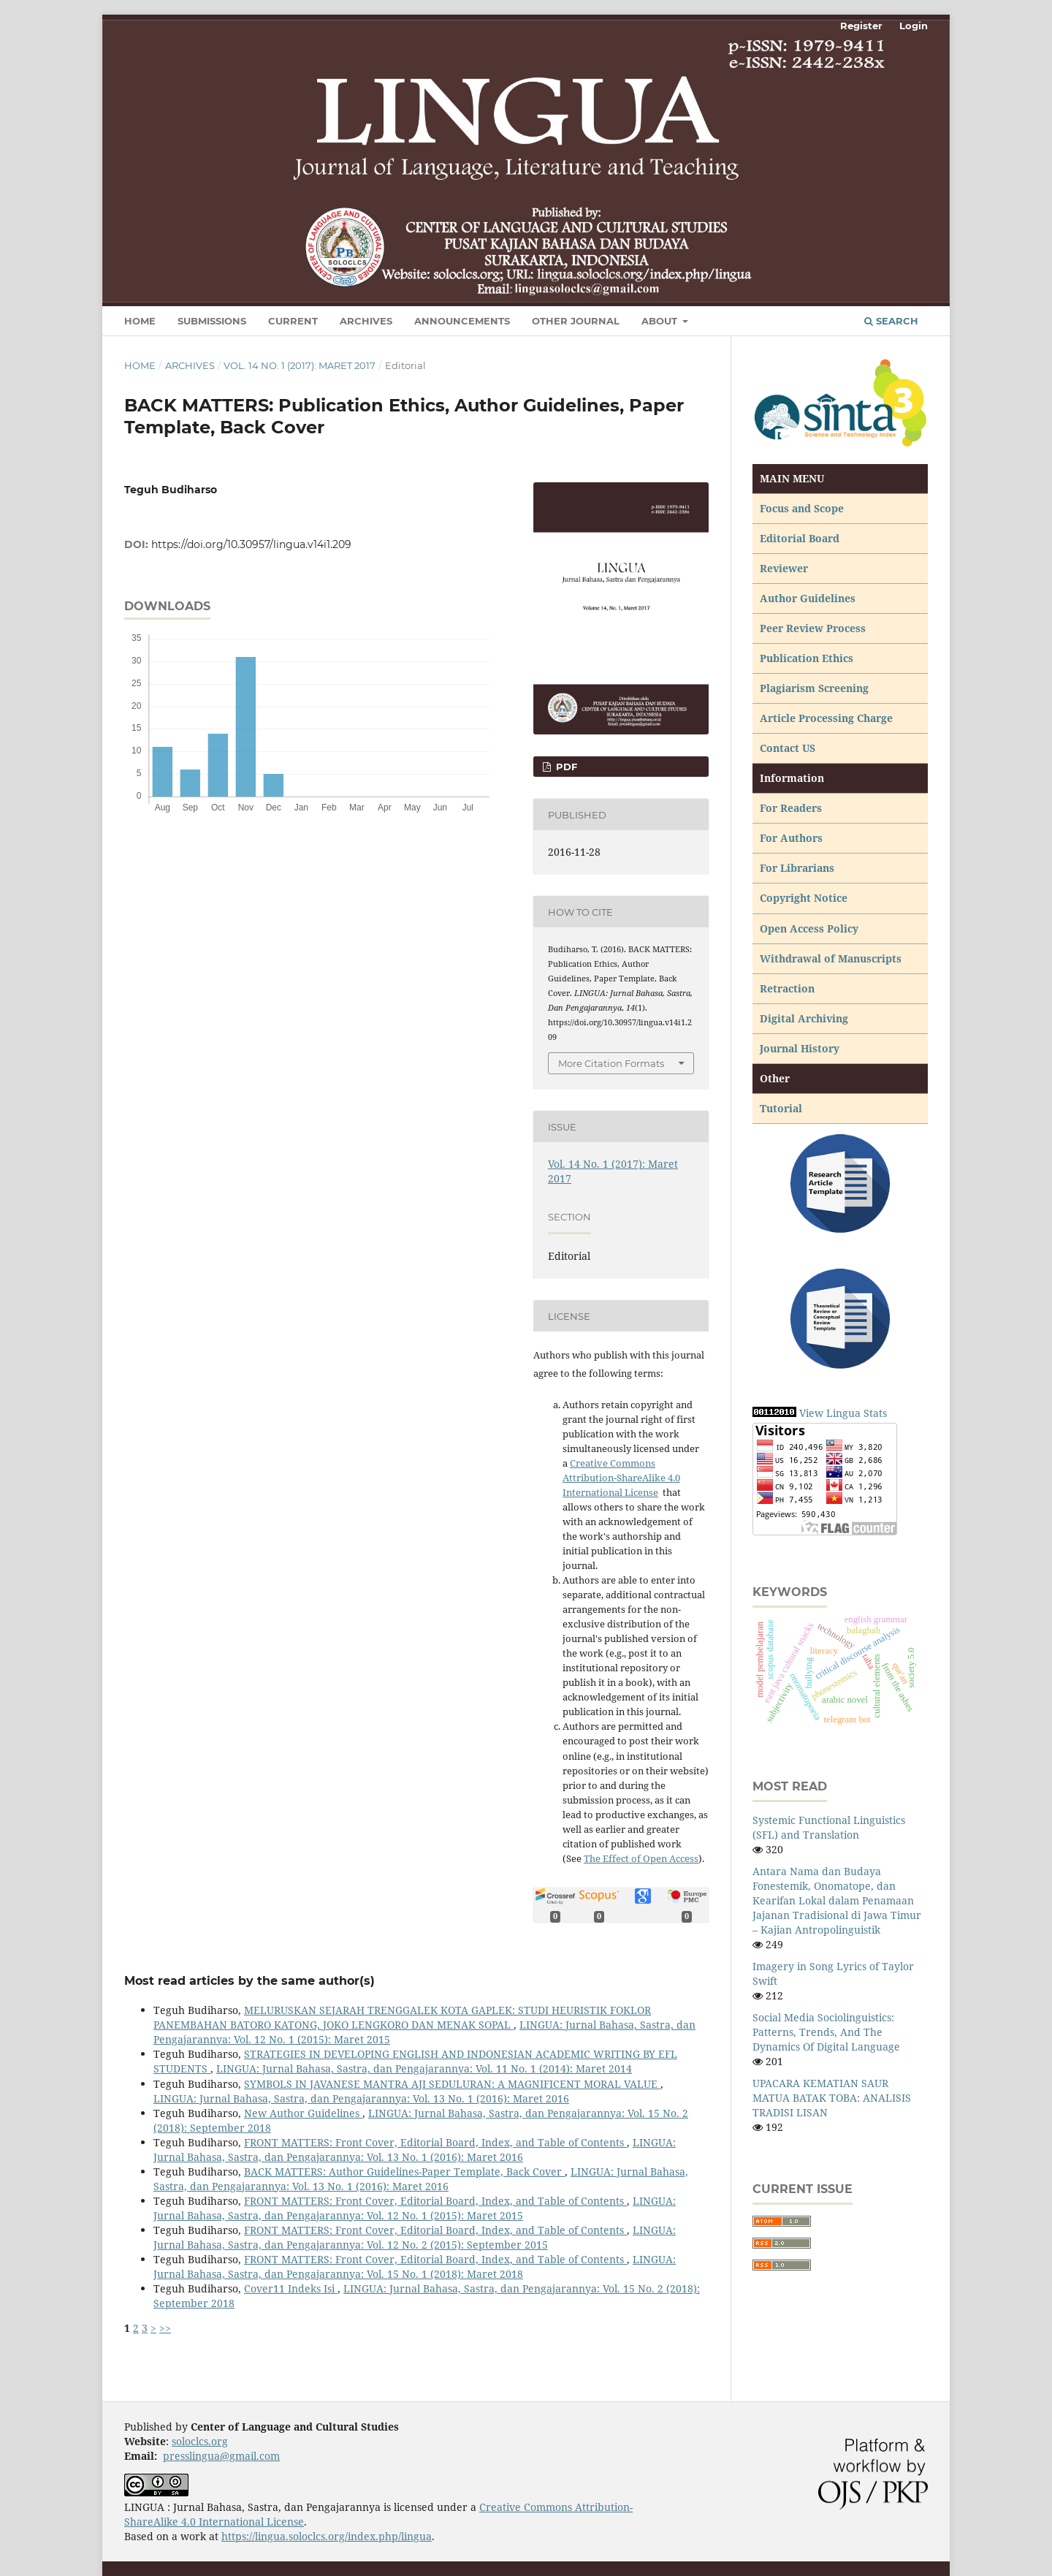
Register (861, 25)
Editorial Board (799, 538)
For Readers (791, 808)
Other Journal (576, 321)
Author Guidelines (807, 598)
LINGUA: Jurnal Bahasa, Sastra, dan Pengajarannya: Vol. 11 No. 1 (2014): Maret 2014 (424, 2068)
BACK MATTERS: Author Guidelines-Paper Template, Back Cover (404, 2171)
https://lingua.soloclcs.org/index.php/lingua (326, 2536)
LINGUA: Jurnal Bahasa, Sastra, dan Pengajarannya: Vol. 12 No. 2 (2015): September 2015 (414, 2237)
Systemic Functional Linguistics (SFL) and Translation (828, 1827)
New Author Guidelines (303, 2113)
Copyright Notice (803, 898)
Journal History (799, 1048)
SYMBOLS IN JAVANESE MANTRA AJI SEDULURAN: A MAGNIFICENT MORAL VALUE (452, 2084)
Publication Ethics (806, 658)
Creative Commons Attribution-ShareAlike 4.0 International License (621, 1477)
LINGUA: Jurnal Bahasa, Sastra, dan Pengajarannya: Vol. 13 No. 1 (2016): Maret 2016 (361, 2098)
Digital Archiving (804, 1018)
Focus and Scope (802, 508)
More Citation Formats (611, 1063)
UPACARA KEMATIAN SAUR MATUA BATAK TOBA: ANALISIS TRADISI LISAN (831, 2097)
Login (913, 25)
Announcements (462, 321)
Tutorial (782, 1108)
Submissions (212, 321)
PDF (565, 766)
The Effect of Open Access (641, 1858)
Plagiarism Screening (814, 688)
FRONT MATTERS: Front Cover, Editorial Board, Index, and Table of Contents (435, 2142)
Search (891, 321)
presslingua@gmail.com (221, 2456)
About (660, 321)
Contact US (787, 748)
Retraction (787, 988)
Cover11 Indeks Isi (291, 2288)
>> (165, 2328)
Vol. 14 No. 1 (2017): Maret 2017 (300, 365)
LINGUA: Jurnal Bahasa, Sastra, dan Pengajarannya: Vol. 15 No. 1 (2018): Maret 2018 (414, 2266)
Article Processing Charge (828, 718)
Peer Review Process (813, 628)
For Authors (791, 838)
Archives (366, 321)
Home (140, 321)
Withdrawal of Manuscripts (831, 958)
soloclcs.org (200, 2441)
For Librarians (797, 868)
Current (293, 321)
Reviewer (784, 568)
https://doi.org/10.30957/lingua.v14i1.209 (251, 544)
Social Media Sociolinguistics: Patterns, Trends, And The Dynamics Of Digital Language (826, 2031)
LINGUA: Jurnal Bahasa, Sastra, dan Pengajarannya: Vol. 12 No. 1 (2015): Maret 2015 (414, 2208)
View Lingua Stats (843, 1413)
